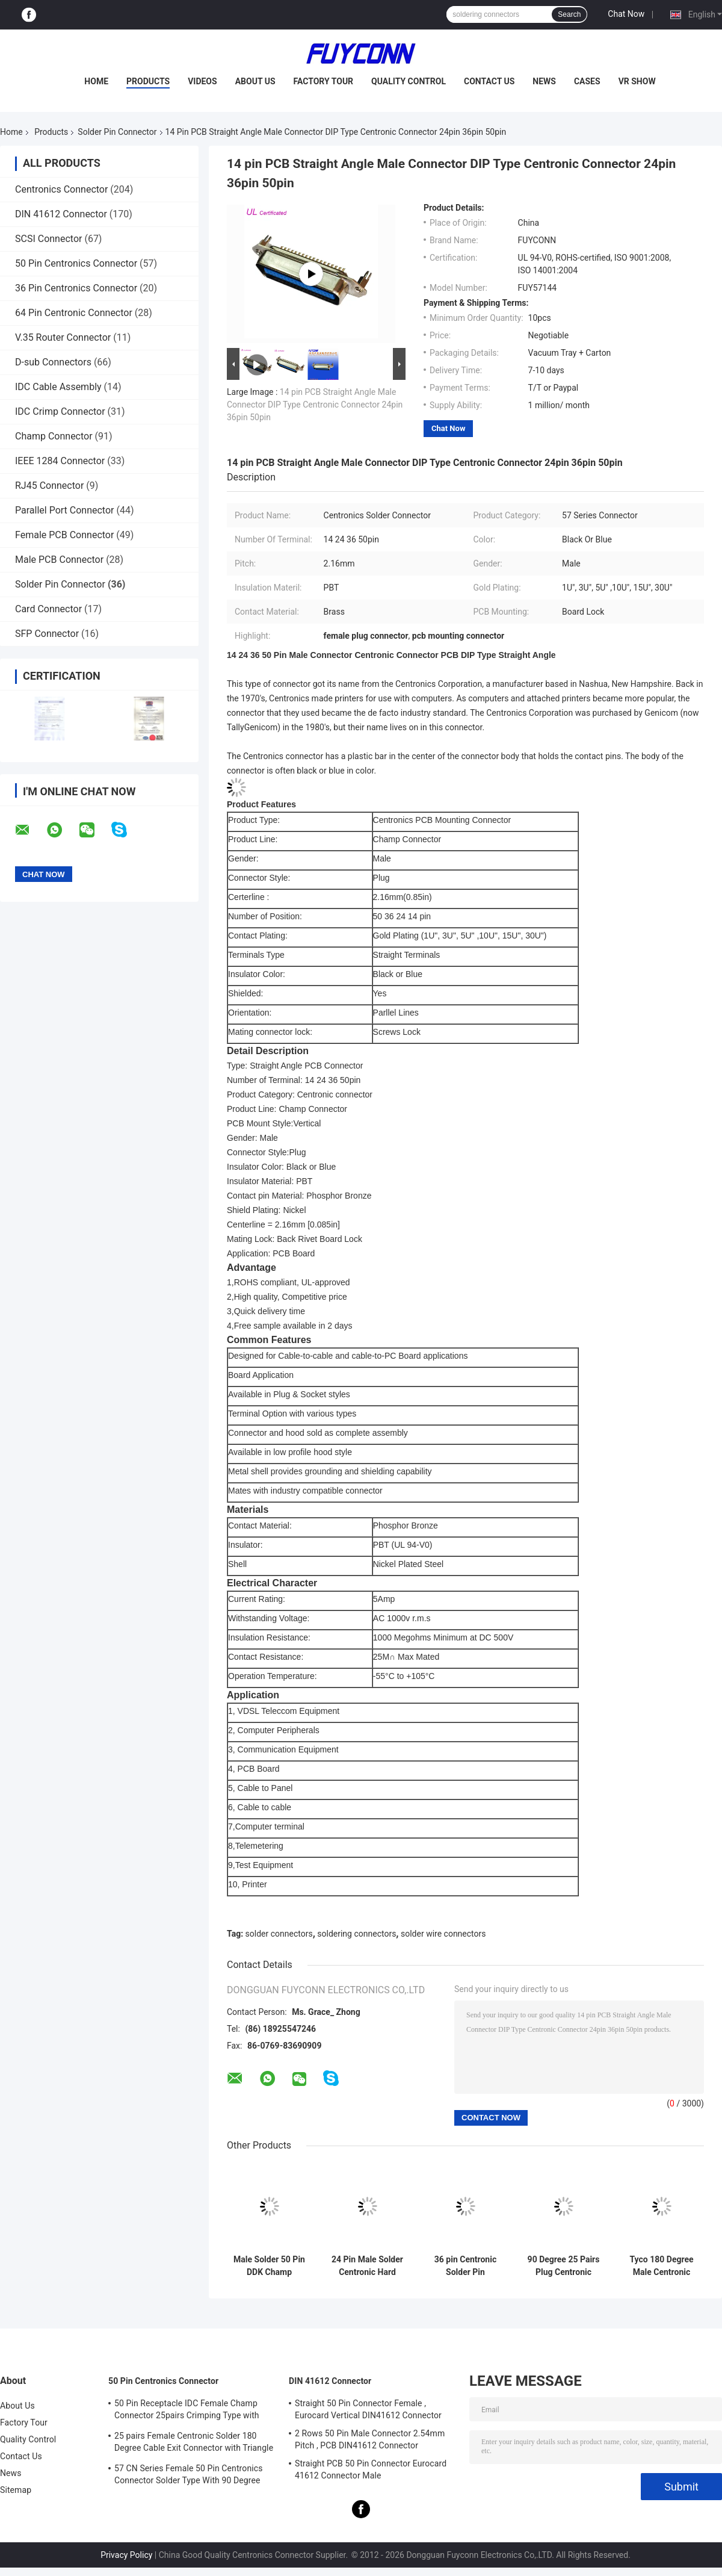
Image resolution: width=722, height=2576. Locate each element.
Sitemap (15, 2490)
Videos (202, 81)
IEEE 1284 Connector (60, 461)
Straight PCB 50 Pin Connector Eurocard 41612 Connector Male (370, 2469)
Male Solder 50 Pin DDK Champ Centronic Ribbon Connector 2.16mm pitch (269, 2266)
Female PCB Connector (64, 535)
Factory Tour (324, 81)
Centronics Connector (61, 189)
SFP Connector (47, 633)
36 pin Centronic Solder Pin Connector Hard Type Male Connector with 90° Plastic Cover (465, 2266)
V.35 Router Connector (63, 337)
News (544, 81)
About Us (255, 81)
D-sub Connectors (53, 362)
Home (96, 81)
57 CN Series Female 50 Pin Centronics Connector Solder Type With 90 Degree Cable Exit (188, 2476)
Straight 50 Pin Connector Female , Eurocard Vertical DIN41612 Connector (368, 2409)
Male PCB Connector (59, 559)
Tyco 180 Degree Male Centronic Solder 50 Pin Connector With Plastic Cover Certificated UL (661, 2266)
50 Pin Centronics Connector (76, 263)
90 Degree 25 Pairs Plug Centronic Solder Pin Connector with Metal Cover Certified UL (564, 2266)
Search (569, 14)
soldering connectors (356, 1933)
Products (148, 81)
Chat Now (626, 14)
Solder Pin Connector (117, 132)
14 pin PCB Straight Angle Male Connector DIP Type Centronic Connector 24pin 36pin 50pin (315, 404)
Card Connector (48, 609)
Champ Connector (54, 436)
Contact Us (489, 81)
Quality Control (408, 81)
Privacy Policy (126, 2555)
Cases (587, 81)
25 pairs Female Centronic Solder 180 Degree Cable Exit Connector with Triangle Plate (193, 2443)
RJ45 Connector (49, 485)
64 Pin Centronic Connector (73, 312)
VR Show (637, 81)
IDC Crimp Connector (60, 411)
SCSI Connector (48, 238)
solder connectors (279, 1933)
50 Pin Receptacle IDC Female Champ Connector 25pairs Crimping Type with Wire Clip (186, 2411)
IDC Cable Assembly (58, 387)
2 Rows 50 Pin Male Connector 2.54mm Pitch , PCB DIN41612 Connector (370, 2439)
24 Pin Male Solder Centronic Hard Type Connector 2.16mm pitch (367, 2266)
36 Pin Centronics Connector (76, 288)
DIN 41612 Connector (61, 214)
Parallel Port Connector (64, 510)
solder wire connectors (443, 1933)
